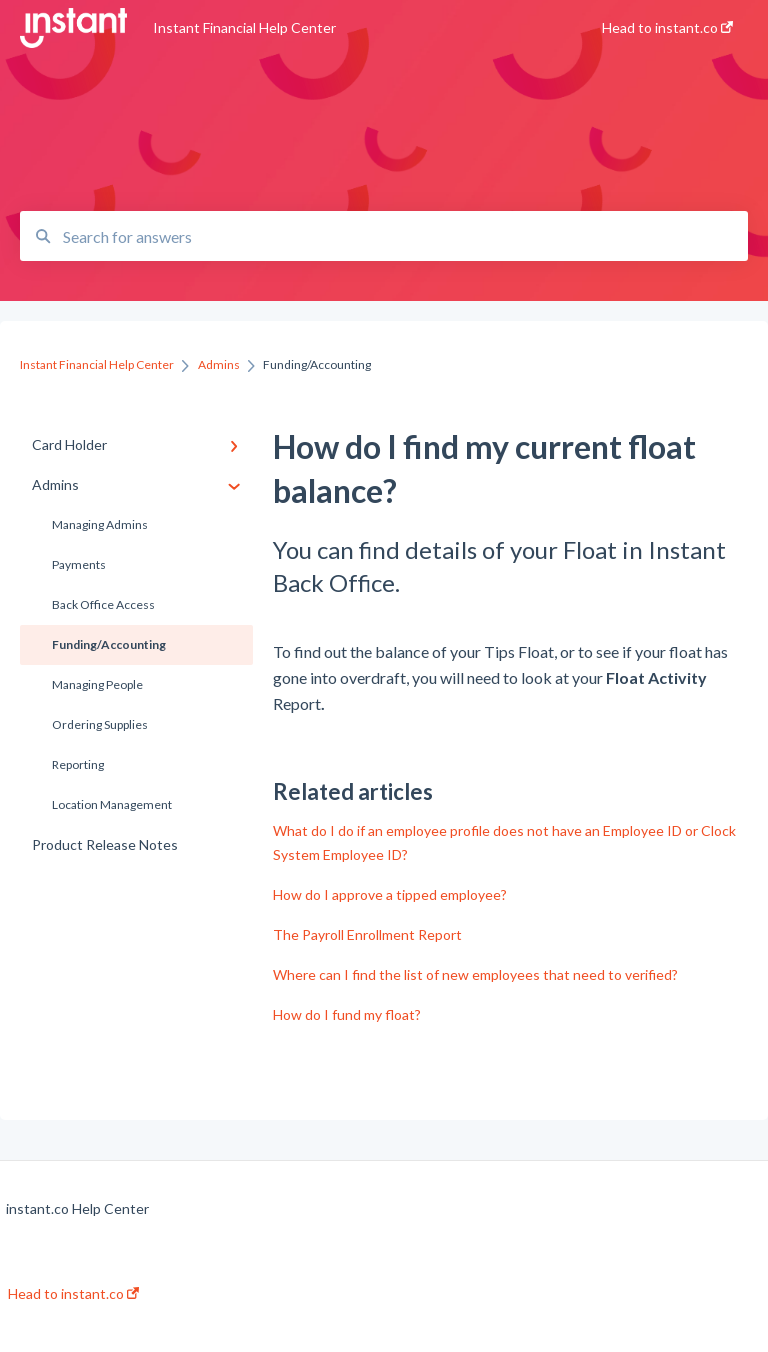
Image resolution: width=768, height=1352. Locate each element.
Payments (79, 564)
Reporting (78, 764)
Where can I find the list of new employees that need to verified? (475, 974)
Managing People (97, 684)
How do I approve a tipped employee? (390, 894)
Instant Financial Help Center (244, 27)
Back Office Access (103, 604)
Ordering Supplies (100, 724)
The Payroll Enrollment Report (367, 934)
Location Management (112, 804)
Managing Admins (100, 524)
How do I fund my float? (347, 1014)
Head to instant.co (73, 1294)
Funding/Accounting (109, 644)
